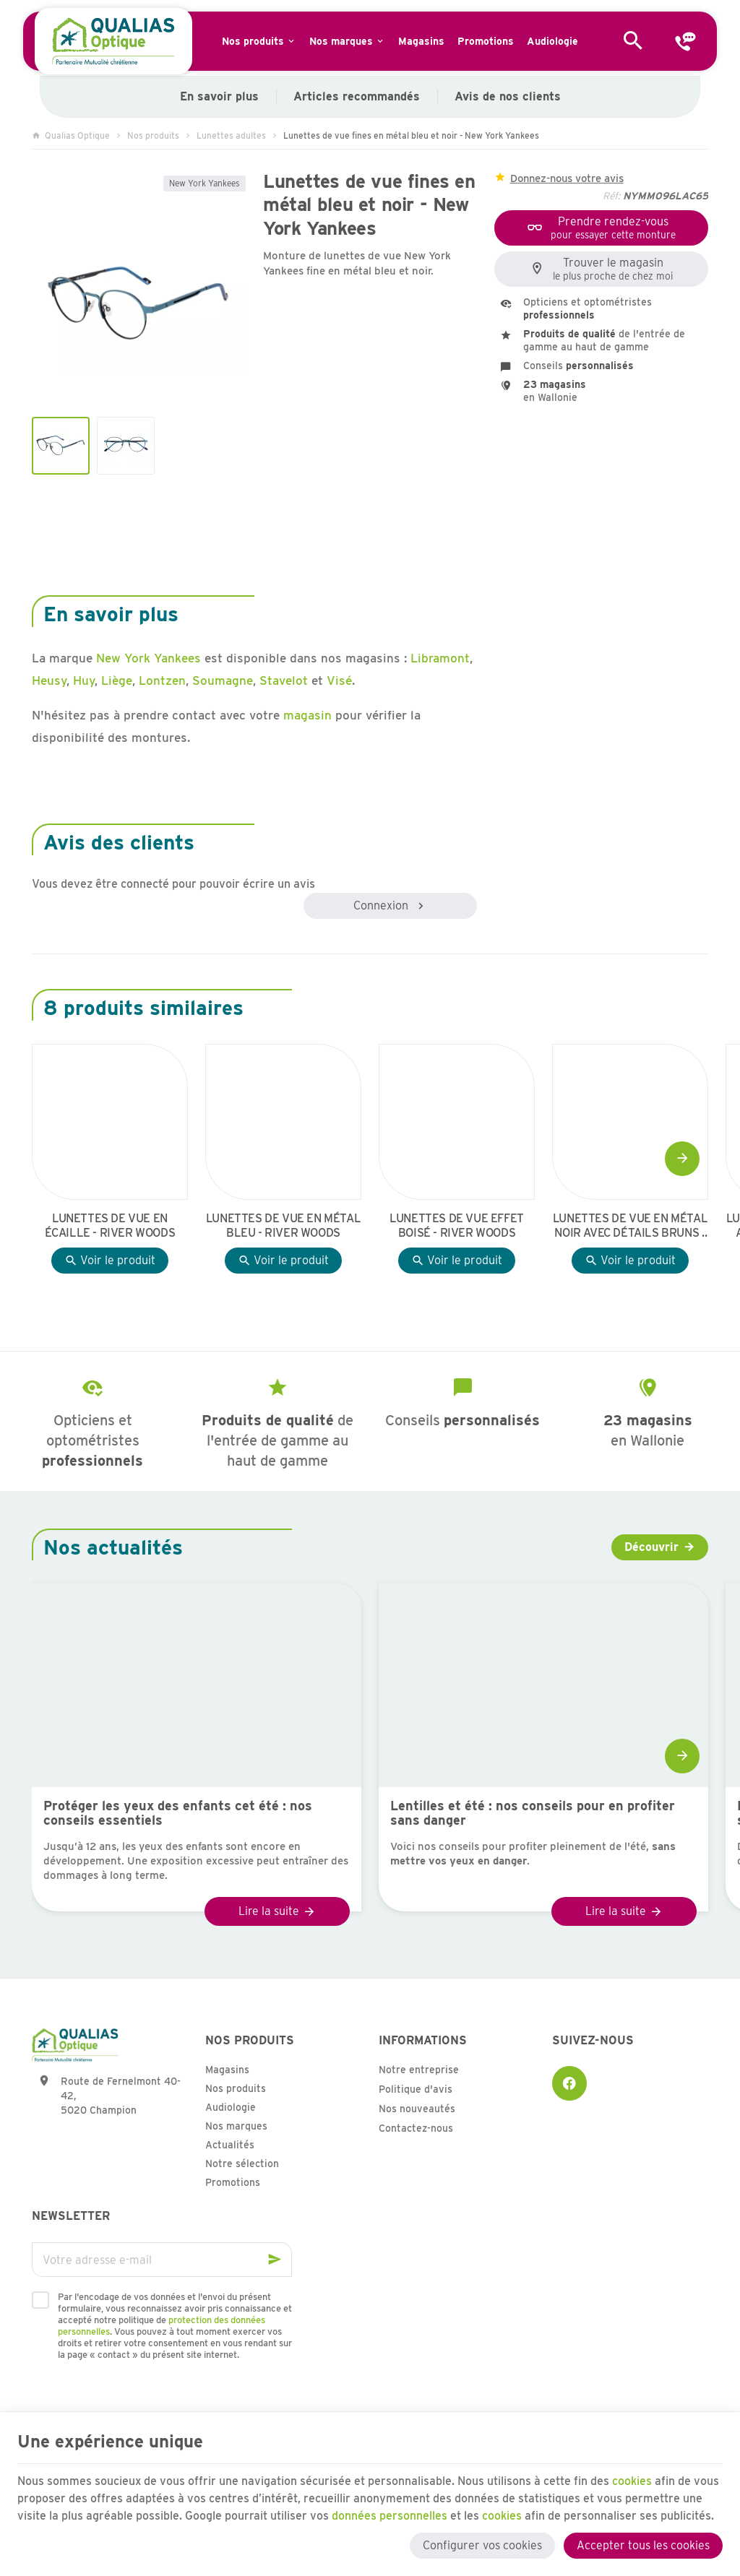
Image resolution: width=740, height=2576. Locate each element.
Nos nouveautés (417, 2108)
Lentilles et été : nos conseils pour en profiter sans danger (532, 1813)
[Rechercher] (633, 41)
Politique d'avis (415, 2089)
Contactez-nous (416, 2128)
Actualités (229, 2145)
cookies (633, 2480)
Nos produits (153, 135)
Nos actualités (113, 1547)
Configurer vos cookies (482, 2545)
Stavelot (285, 680)
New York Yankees (204, 183)
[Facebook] (569, 2083)
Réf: (611, 196)
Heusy (49, 680)
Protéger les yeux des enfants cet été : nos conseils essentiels (177, 1813)
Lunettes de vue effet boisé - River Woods (457, 1225)
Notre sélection (242, 2163)
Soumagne (222, 680)
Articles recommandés (356, 96)
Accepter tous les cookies (643, 2545)
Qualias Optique (71, 135)
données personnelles (389, 2515)
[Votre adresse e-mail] (162, 2259)
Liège (116, 680)
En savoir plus (219, 96)
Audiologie (230, 2107)
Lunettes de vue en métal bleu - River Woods (283, 1225)
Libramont (440, 658)
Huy (84, 680)
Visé (339, 680)
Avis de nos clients (508, 96)
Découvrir (651, 1547)
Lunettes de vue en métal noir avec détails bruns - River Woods (630, 1225)
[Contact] (685, 41)
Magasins (227, 2069)
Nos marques (236, 2126)
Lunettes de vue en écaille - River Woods (110, 1225)
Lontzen (162, 680)
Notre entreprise (419, 2069)
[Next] (682, 1158)
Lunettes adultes (231, 135)
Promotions (232, 2182)
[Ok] (274, 2259)
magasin (307, 715)
